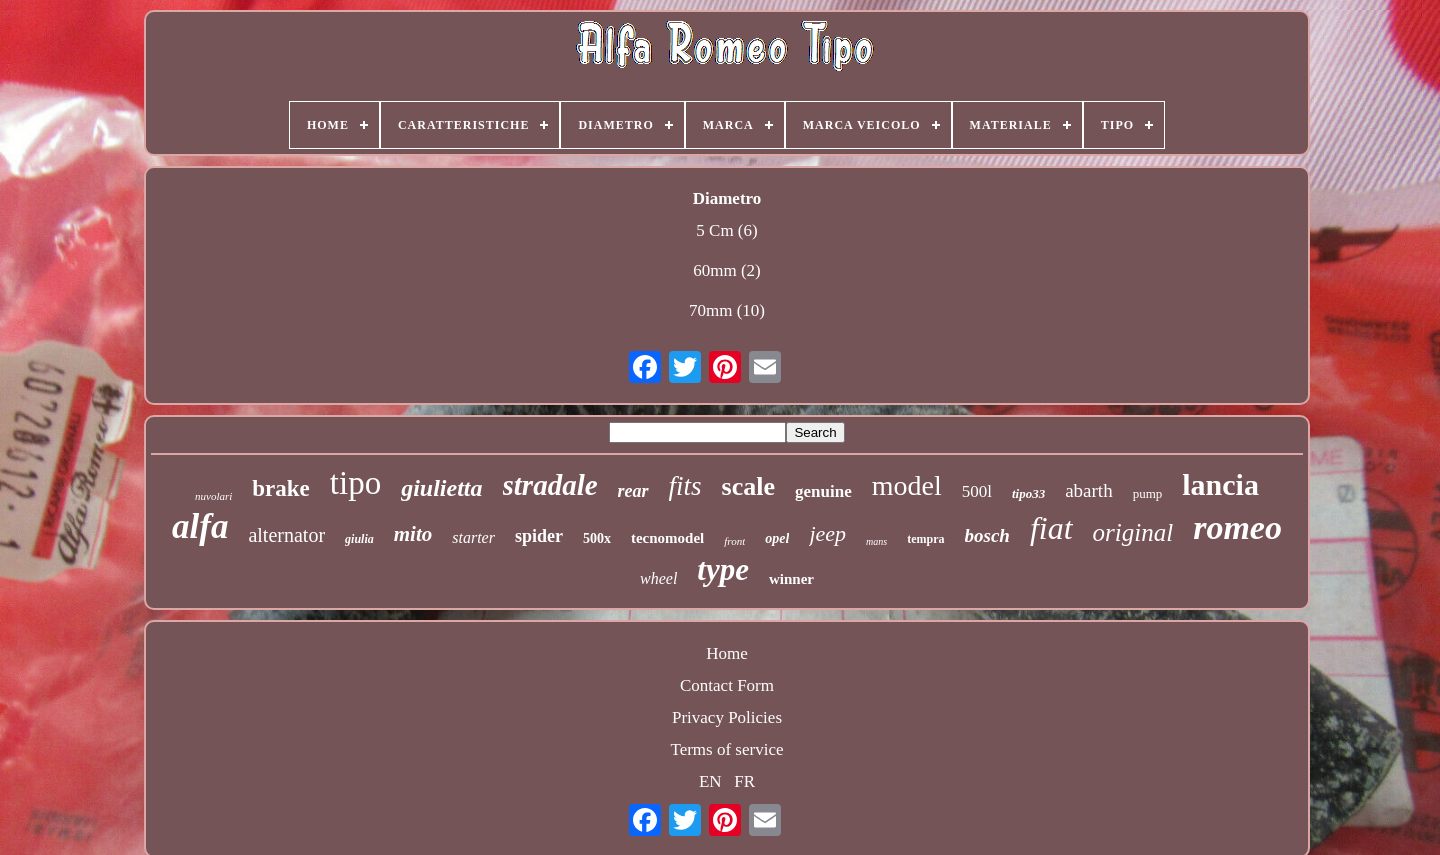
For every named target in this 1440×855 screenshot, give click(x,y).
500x (597, 538)
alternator (286, 535)
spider (539, 536)
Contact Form (727, 685)
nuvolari (213, 496)
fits (685, 486)
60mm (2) (727, 270)
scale (748, 486)
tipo (355, 483)
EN (710, 781)
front (734, 541)
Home (727, 653)
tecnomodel (667, 538)
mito (413, 534)
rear (633, 491)
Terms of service (726, 749)
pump (1148, 493)
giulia (359, 539)
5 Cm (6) (726, 230)
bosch (987, 535)
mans (876, 541)
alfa (200, 526)
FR (744, 781)
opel (777, 538)
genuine (823, 491)
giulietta (441, 488)
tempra (925, 539)
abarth (1088, 490)
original (1133, 532)
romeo (1237, 527)
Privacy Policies (727, 717)
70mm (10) (727, 310)
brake (281, 488)
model (907, 485)
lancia (1220, 484)
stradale (550, 485)
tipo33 (1028, 493)
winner (791, 579)
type (723, 569)
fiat (1051, 528)
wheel (658, 578)
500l (977, 491)
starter (473, 537)
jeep (827, 533)
